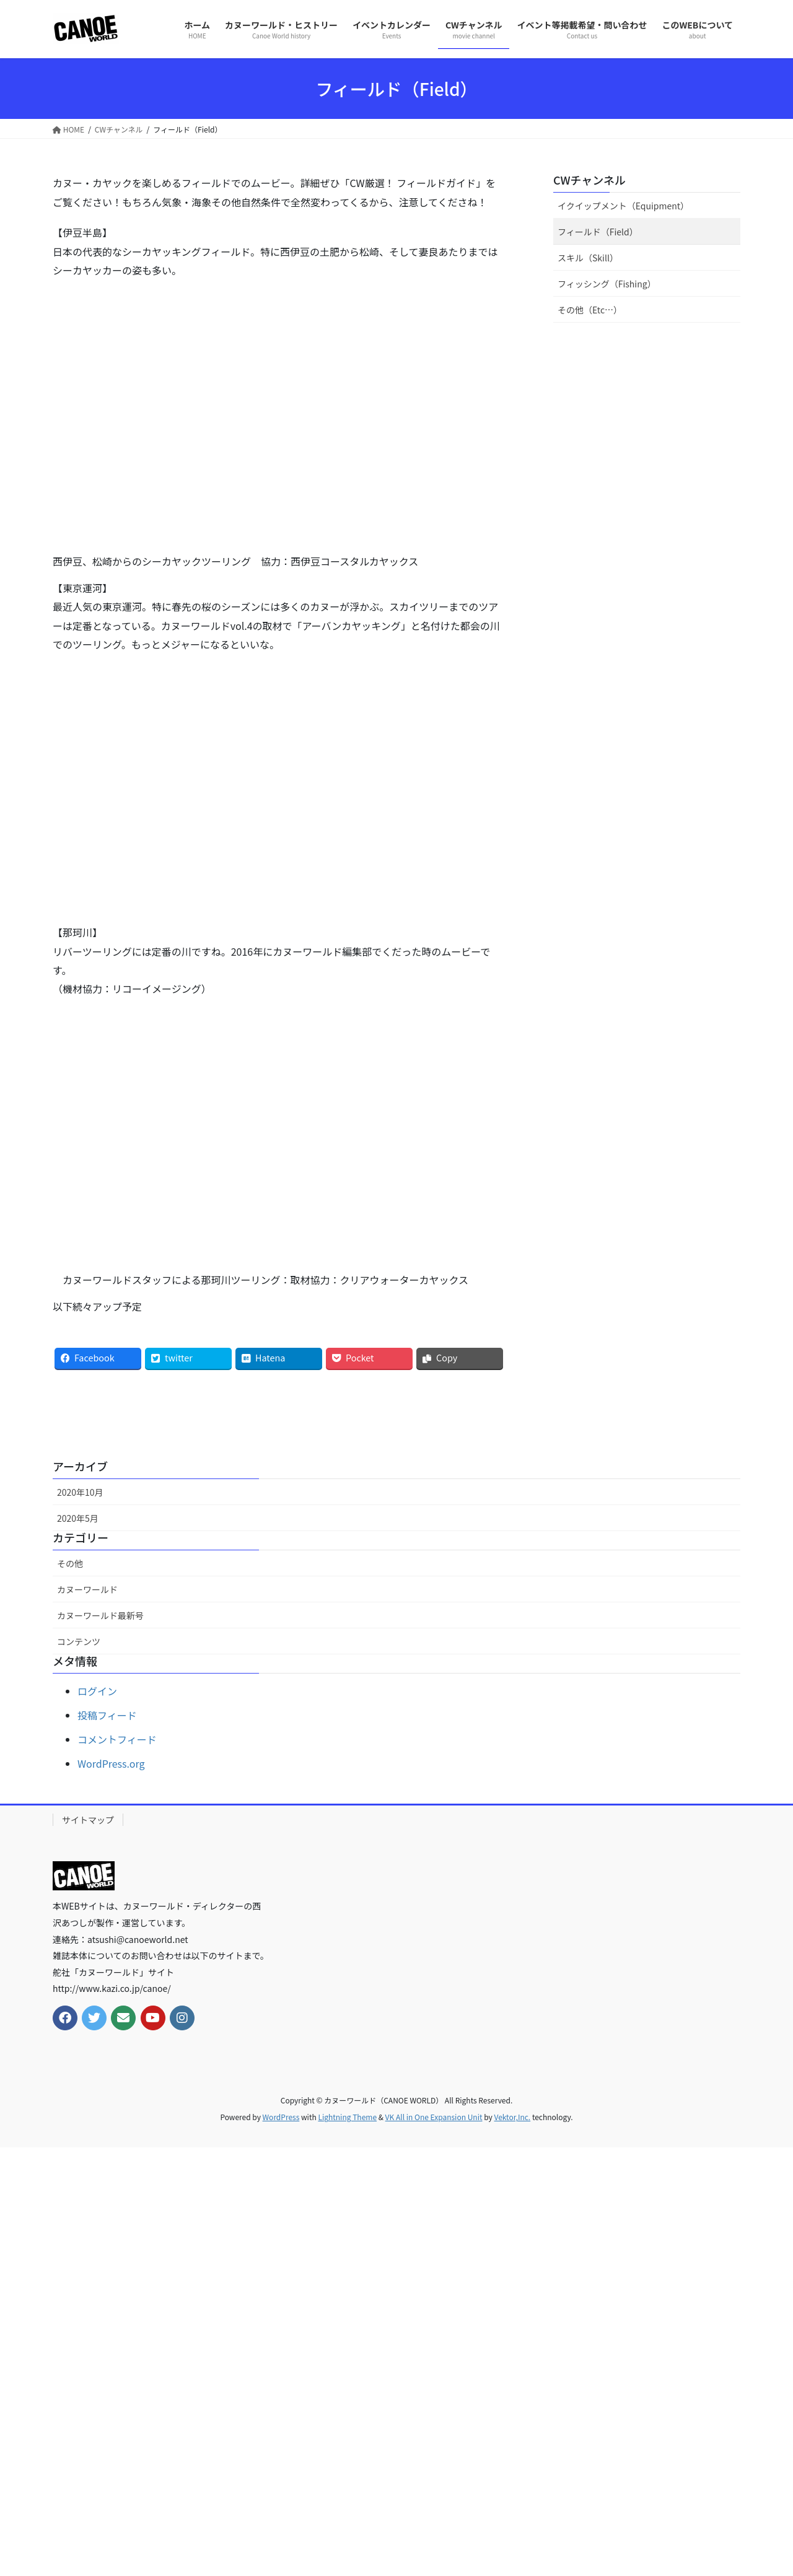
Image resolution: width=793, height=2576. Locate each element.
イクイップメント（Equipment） (623, 205)
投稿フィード (107, 1715)
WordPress (281, 2116)
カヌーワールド (87, 1589)
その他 (70, 1563)
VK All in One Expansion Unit (434, 2116)
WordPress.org (111, 1763)
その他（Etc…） (590, 309)
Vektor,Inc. (512, 2116)
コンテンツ (78, 1641)
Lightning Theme (347, 2116)
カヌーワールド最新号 (100, 1615)
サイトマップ (88, 1820)
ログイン (97, 1690)
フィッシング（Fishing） (607, 283)
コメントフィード (117, 1739)
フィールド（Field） (598, 231)
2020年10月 (80, 1492)
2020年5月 (78, 1518)
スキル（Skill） (588, 257)
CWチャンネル (589, 180)
